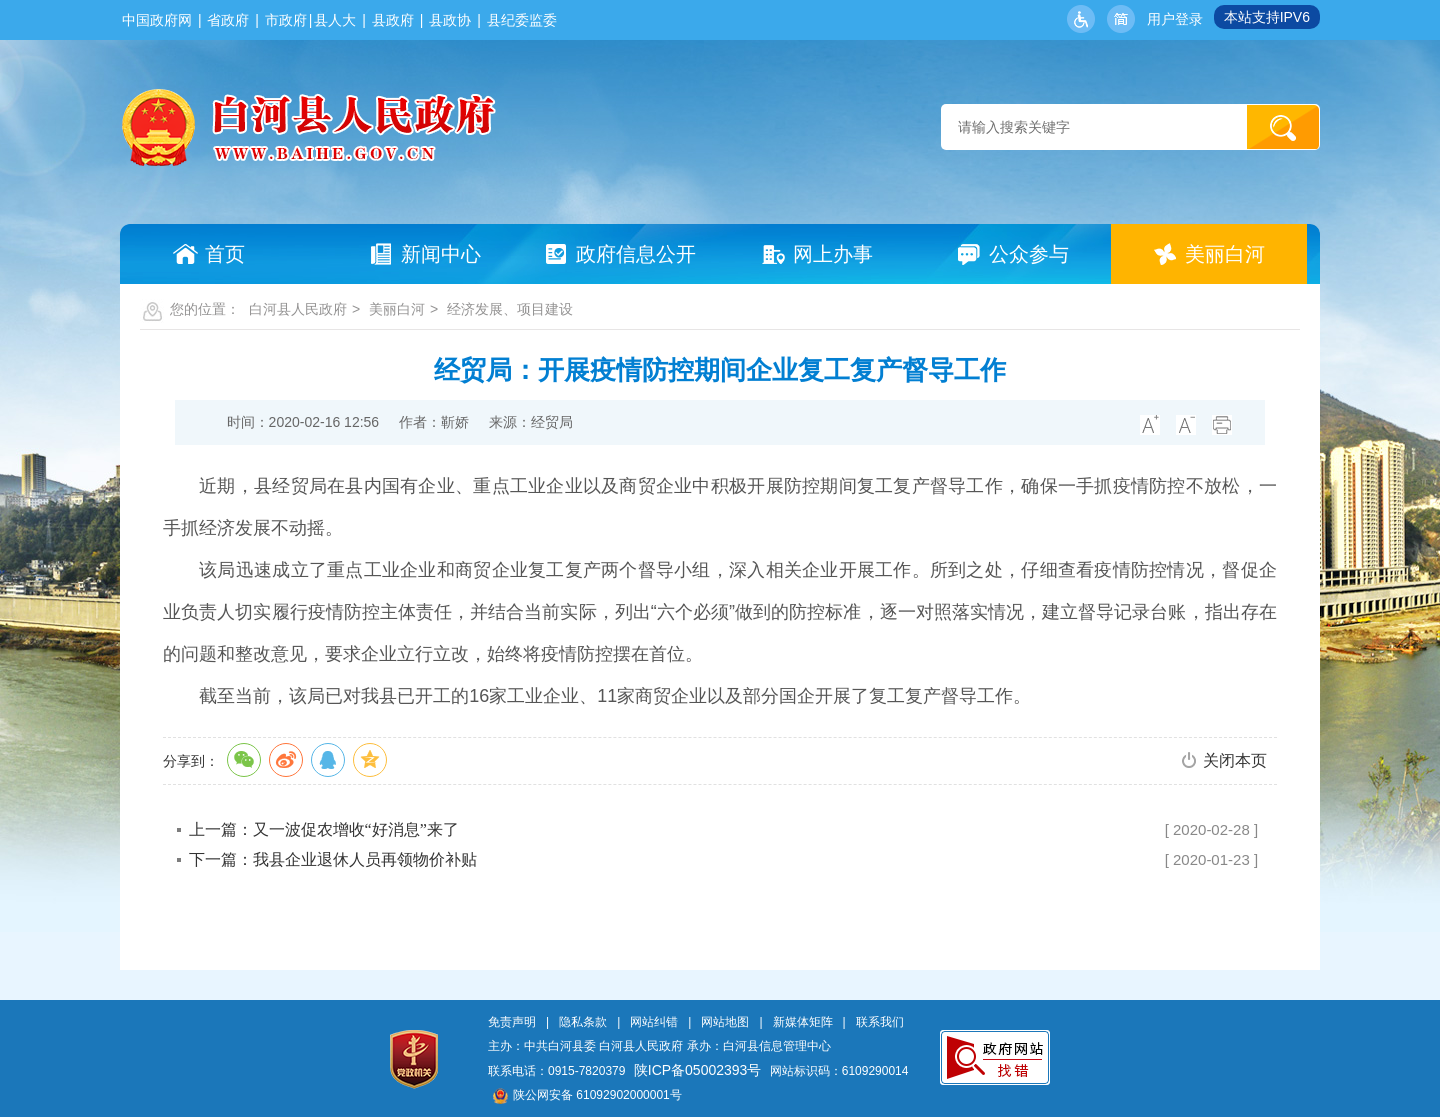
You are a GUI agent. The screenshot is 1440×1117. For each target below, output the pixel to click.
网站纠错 (654, 1022)
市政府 (286, 20)
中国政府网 (157, 20)
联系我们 (880, 1022)
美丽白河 (397, 309)
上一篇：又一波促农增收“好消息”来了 (324, 829)
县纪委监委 (522, 20)
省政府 (228, 20)
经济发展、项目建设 (510, 309)
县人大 (335, 20)
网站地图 (725, 1022)
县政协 (450, 20)
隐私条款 (583, 1022)
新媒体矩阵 (803, 1022)
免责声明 (512, 1022)
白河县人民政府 (298, 309)
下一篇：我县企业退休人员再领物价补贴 (333, 859)
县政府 (393, 20)
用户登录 (1175, 19)
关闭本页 (1235, 760)
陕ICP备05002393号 (698, 1070)
